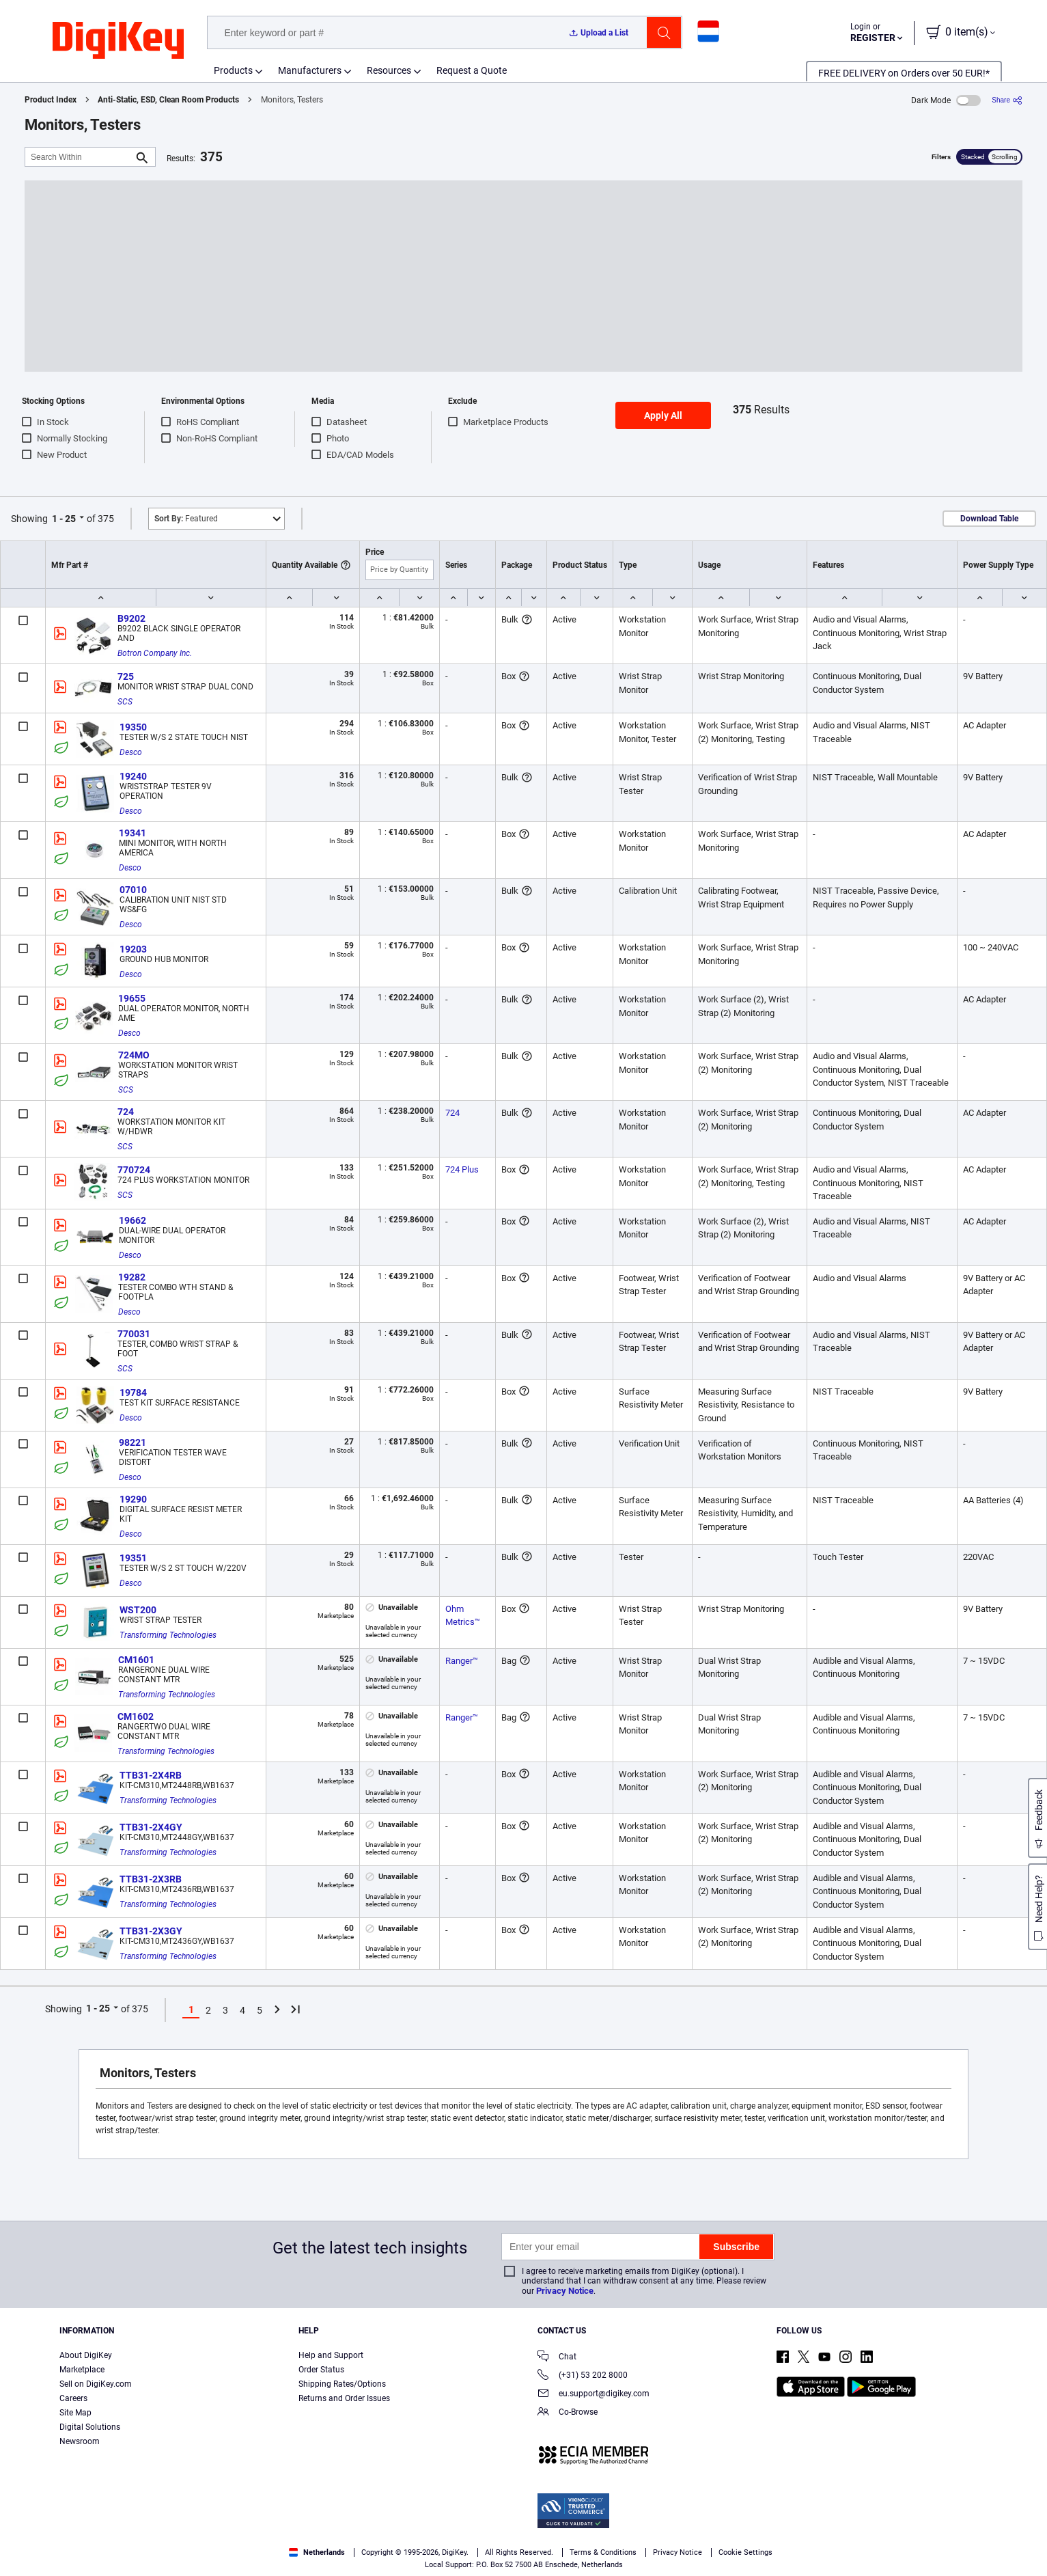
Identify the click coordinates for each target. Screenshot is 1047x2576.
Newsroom (79, 2441)
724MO (134, 1055)
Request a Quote (471, 70)
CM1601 (136, 1659)
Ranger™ (461, 1661)
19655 (131, 998)
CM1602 (135, 1716)
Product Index (50, 100)
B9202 (131, 618)
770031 (133, 1333)
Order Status (321, 2369)
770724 (133, 1169)
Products (233, 70)
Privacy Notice (565, 2291)
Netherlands (317, 2552)
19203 (133, 949)
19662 (132, 1220)
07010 (133, 889)
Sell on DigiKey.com (95, 2384)
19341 (132, 832)
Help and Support (330, 2355)
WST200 (138, 1609)
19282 (131, 1277)
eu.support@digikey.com (594, 2394)
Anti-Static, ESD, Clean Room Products (168, 100)
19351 (133, 1557)
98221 (132, 1442)
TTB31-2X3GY (151, 1931)
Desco (131, 752)
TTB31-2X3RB (151, 1879)
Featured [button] (186, 518)
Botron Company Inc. (154, 653)
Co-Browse (568, 2413)
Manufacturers (309, 70)
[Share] (1007, 100)
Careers (73, 2398)
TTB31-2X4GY (151, 1827)
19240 (133, 776)
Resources (389, 70)
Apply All (663, 415)
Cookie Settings (745, 2552)
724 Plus (462, 1169)
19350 (133, 727)
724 (125, 1111)
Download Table (989, 518)
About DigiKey (85, 2355)
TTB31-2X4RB (151, 1775)
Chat (557, 2357)
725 (125, 676)
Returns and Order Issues (344, 2398)
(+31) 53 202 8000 (583, 2376)
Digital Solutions (89, 2427)
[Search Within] (79, 157)
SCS (124, 702)
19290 (133, 1499)
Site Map (75, 2412)
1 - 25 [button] (64, 518)
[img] (118, 41)
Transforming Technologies (168, 1635)
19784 (133, 1392)
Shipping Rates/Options (342, 2384)
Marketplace (81, 2369)
